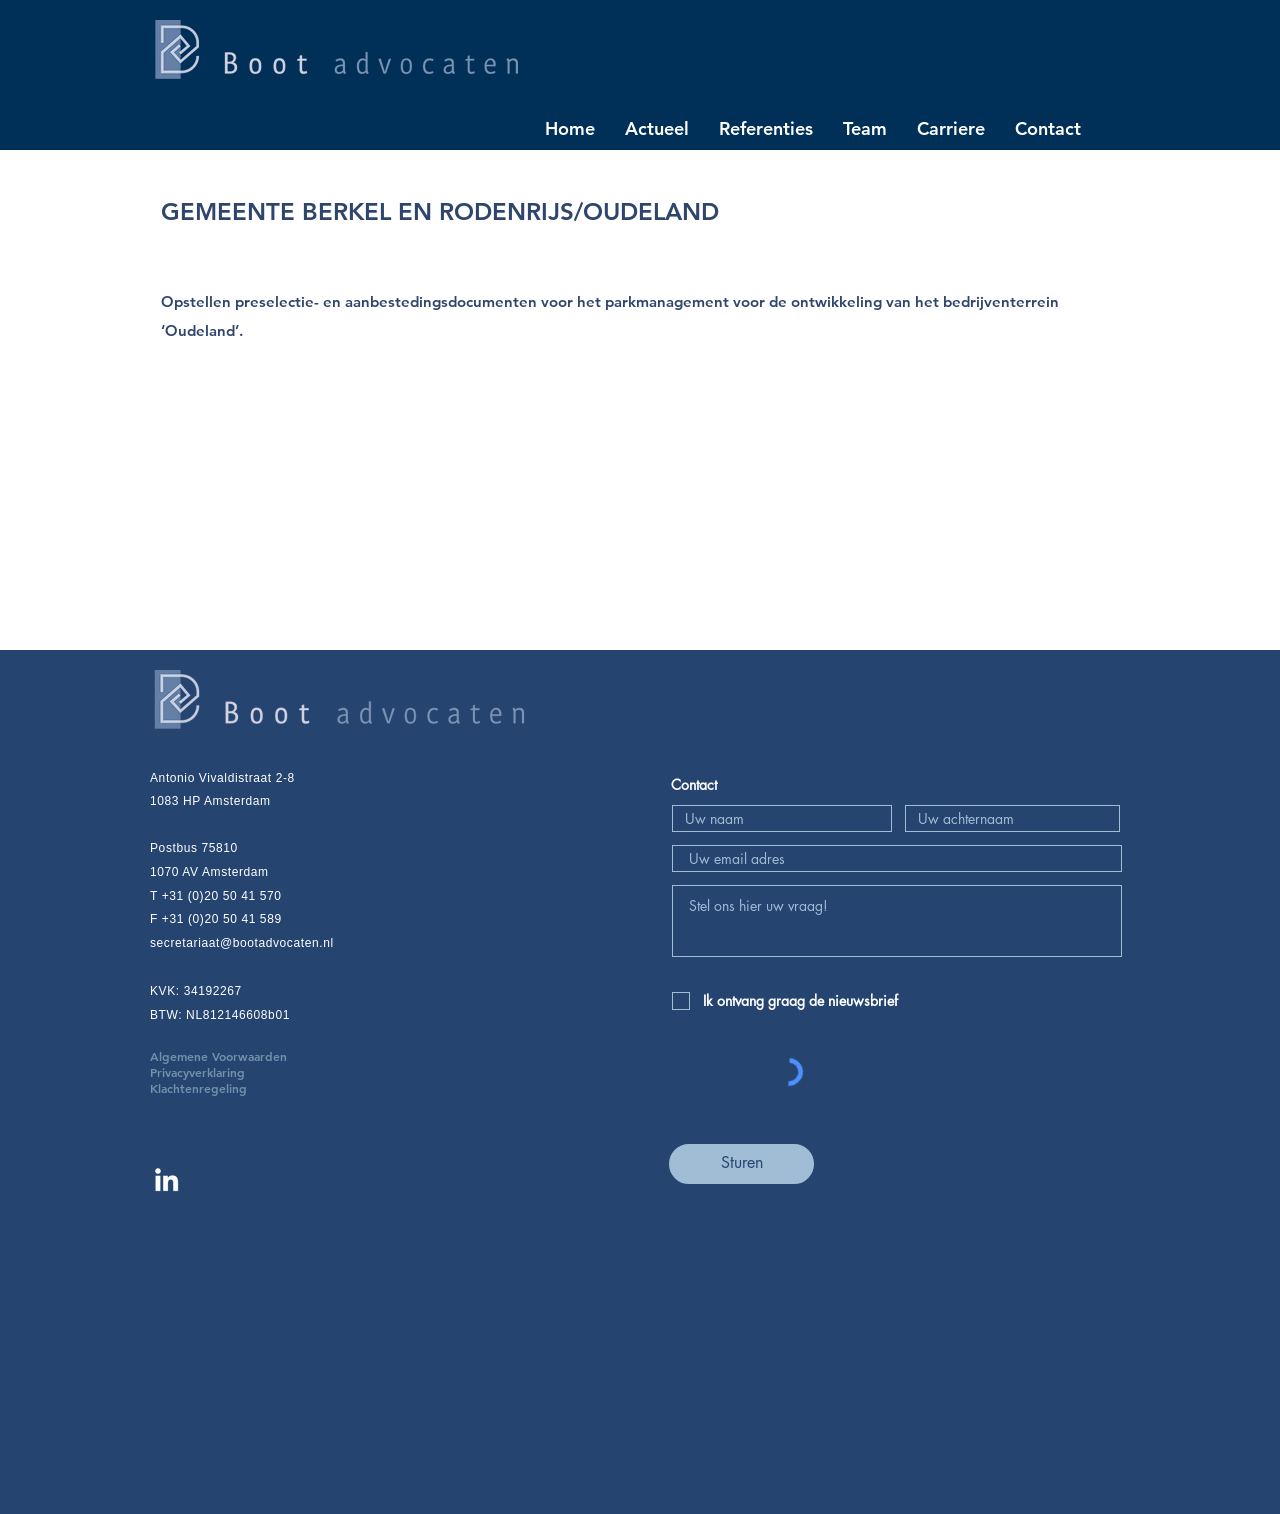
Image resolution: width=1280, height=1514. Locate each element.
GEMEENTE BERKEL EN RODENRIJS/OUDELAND (440, 211)
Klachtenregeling (198, 1088)
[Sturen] (741, 1164)
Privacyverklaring (227, 1072)
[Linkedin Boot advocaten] (166, 1179)
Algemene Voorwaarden (248, 1056)
